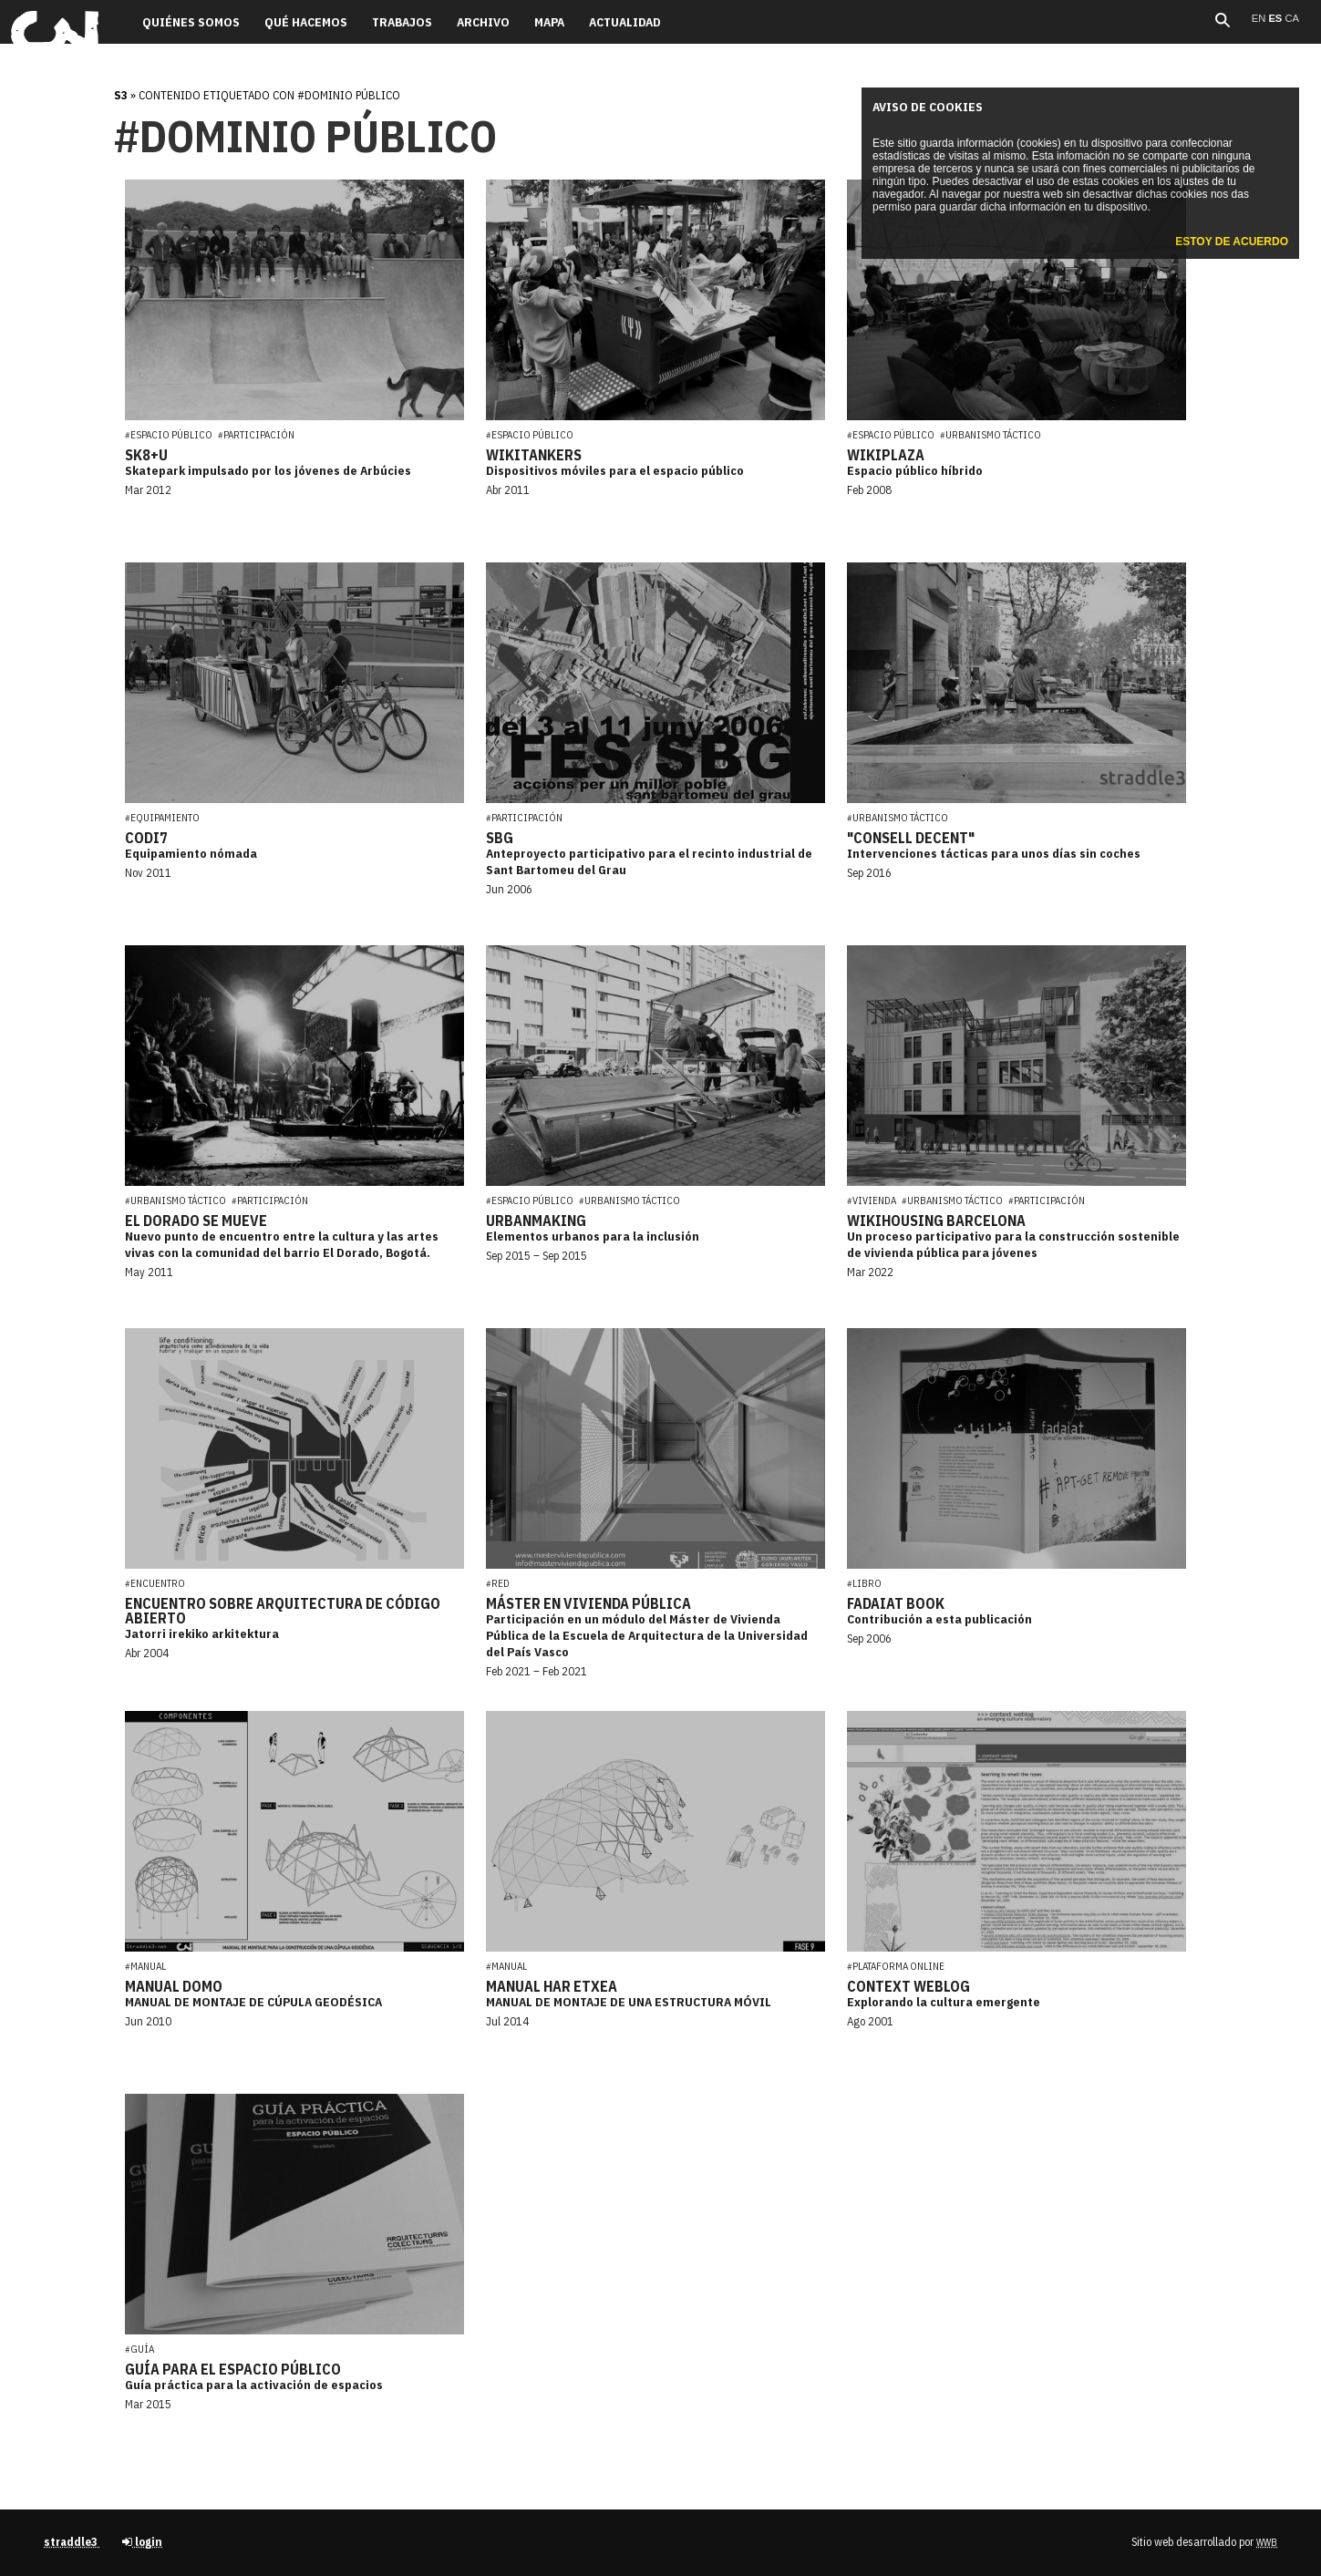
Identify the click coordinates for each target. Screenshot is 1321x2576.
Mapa (549, 22)
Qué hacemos (305, 22)
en (1260, 18)
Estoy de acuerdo (1231, 241)
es (1276, 18)
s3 (121, 95)
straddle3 (72, 2542)
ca (1292, 18)
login (142, 2542)
